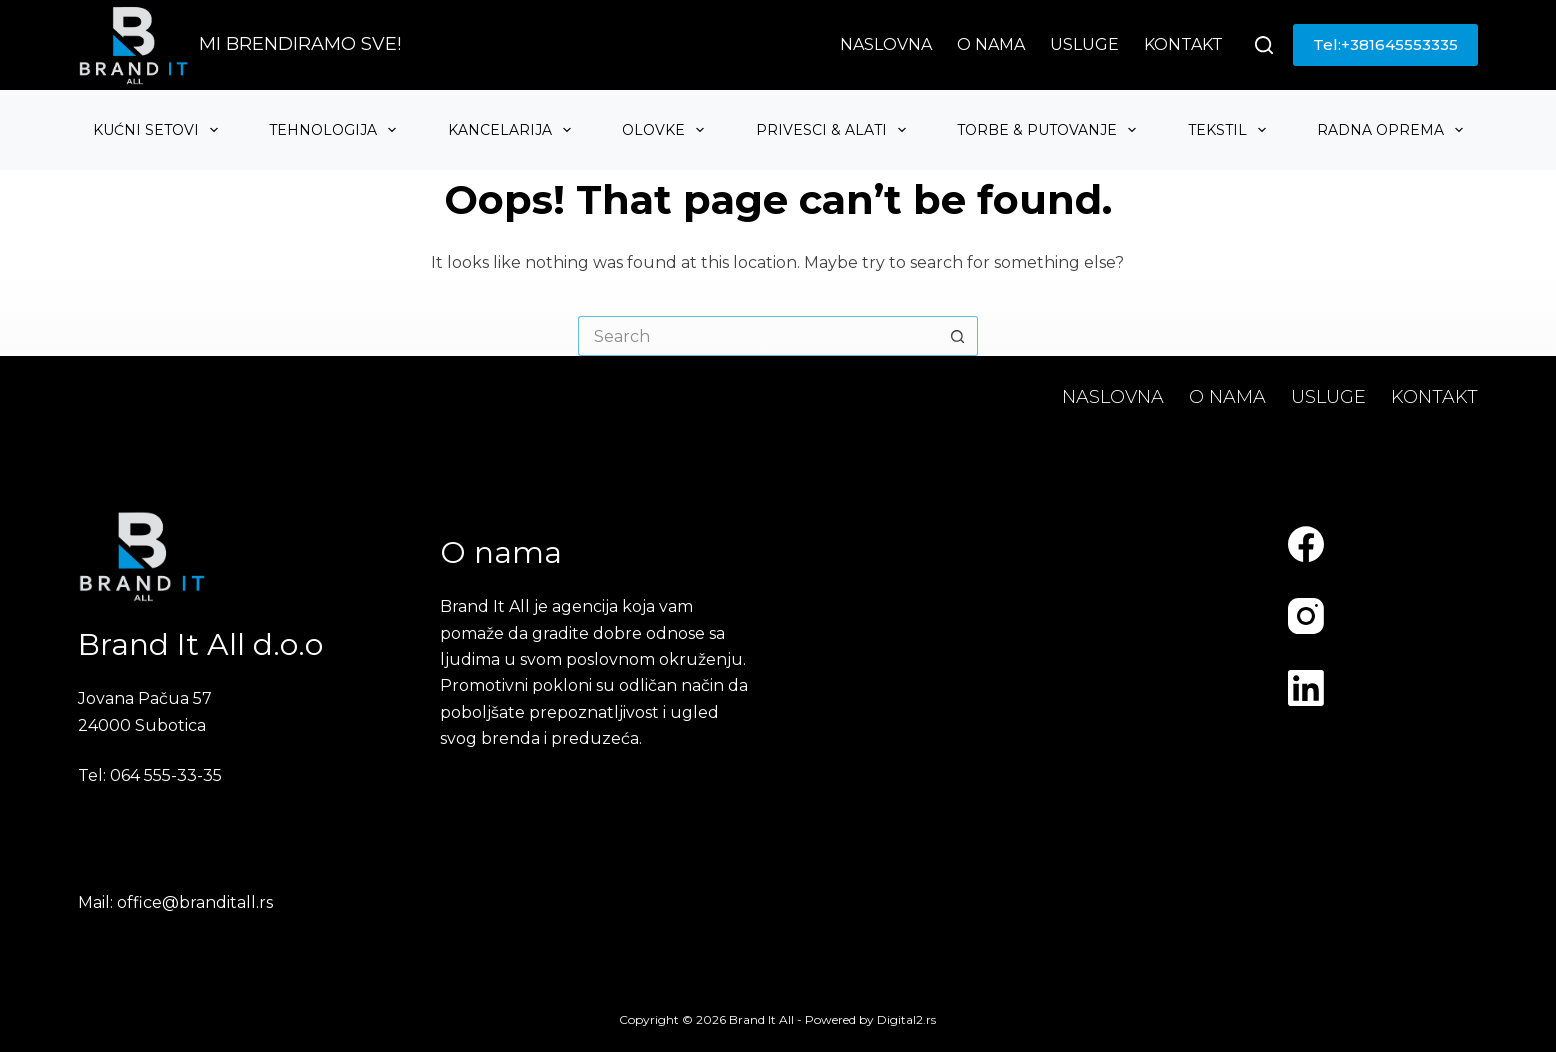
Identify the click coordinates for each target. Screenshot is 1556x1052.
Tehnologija (335, 130)
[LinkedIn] (1306, 688)
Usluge (1084, 44)
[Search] (1264, 45)
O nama (991, 44)
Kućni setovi (158, 130)
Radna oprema (1392, 130)
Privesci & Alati (833, 130)
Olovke (665, 130)
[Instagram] (1306, 616)
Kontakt (1183, 44)
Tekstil (1229, 130)
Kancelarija (512, 130)
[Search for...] (758, 336)
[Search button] (958, 336)
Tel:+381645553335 (1385, 44)
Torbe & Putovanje (1049, 130)
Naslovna (886, 44)
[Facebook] (1306, 544)
